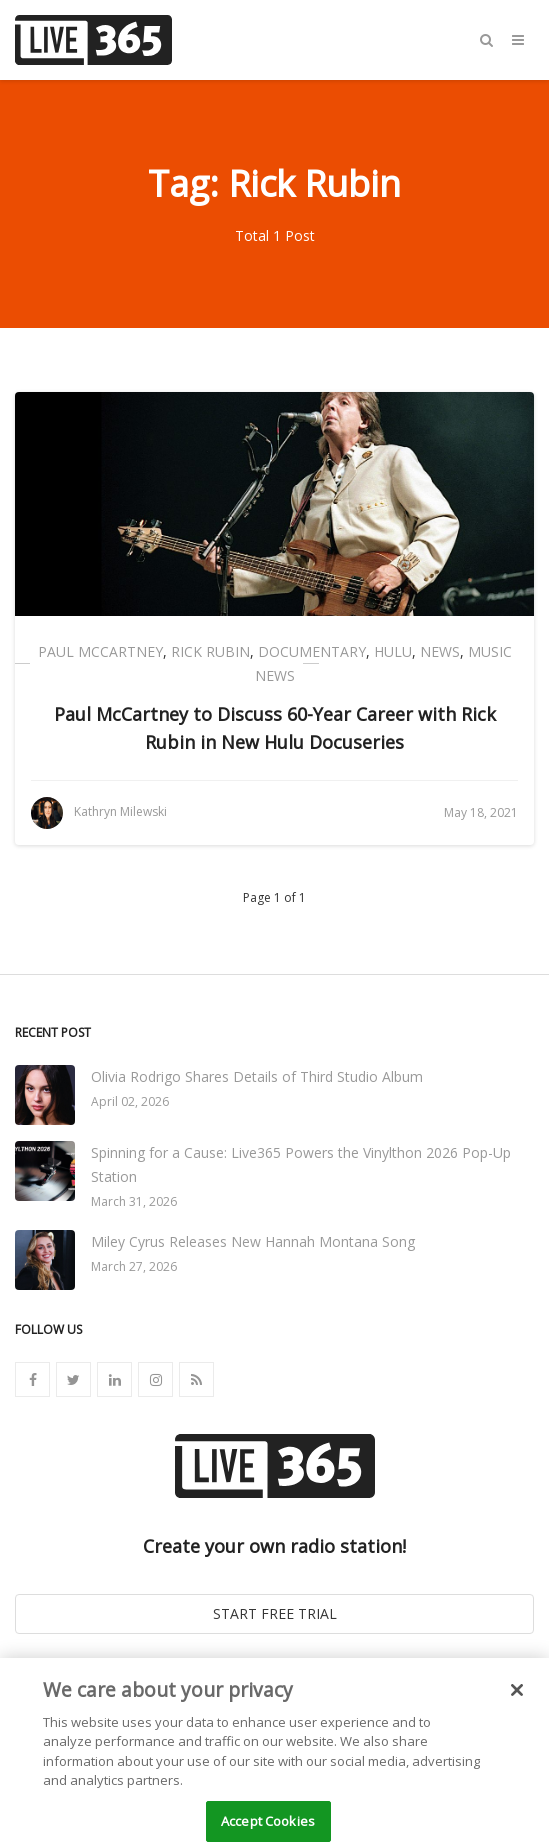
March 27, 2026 (134, 1266)
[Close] (517, 1696)
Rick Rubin (210, 651)
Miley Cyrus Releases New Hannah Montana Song (253, 1241)
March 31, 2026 (134, 1201)
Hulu (393, 651)
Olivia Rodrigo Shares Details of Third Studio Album (257, 1076)
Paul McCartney (100, 651)
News (440, 651)
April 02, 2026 (130, 1101)
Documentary (312, 651)
